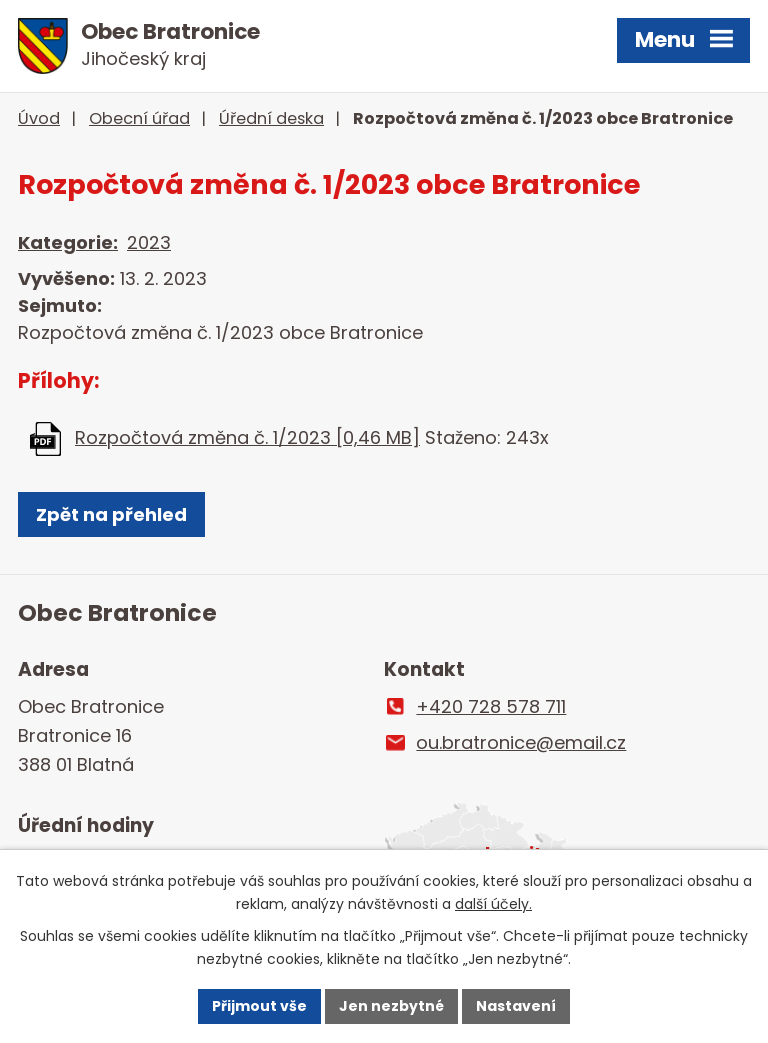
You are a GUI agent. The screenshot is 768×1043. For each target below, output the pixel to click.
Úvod (39, 118)
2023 (149, 242)
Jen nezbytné (391, 1006)
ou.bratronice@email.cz (521, 742)
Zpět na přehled (111, 514)
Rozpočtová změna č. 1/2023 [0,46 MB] (247, 437)
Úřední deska (271, 118)
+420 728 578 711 (491, 706)
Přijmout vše (259, 1006)
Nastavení (516, 1006)
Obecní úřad (139, 118)
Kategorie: (68, 242)
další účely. (493, 904)
